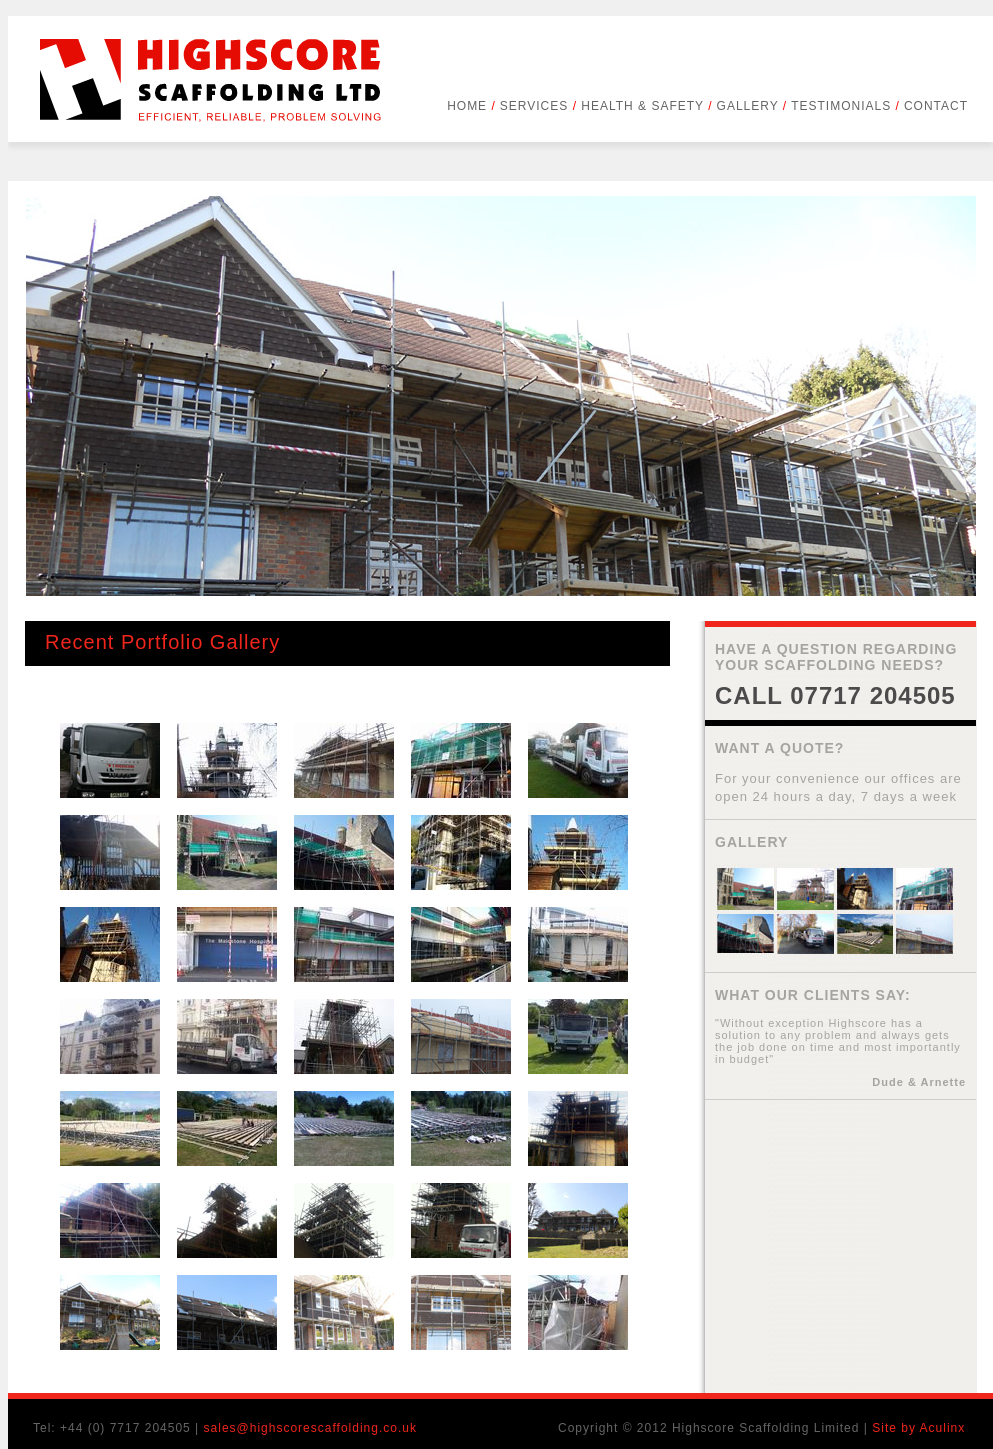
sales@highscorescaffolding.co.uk (310, 1428)
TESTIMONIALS (845, 106)
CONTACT (936, 106)
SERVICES (538, 106)
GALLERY (752, 106)
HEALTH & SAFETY (645, 106)
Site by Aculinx (918, 1428)
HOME (471, 106)
